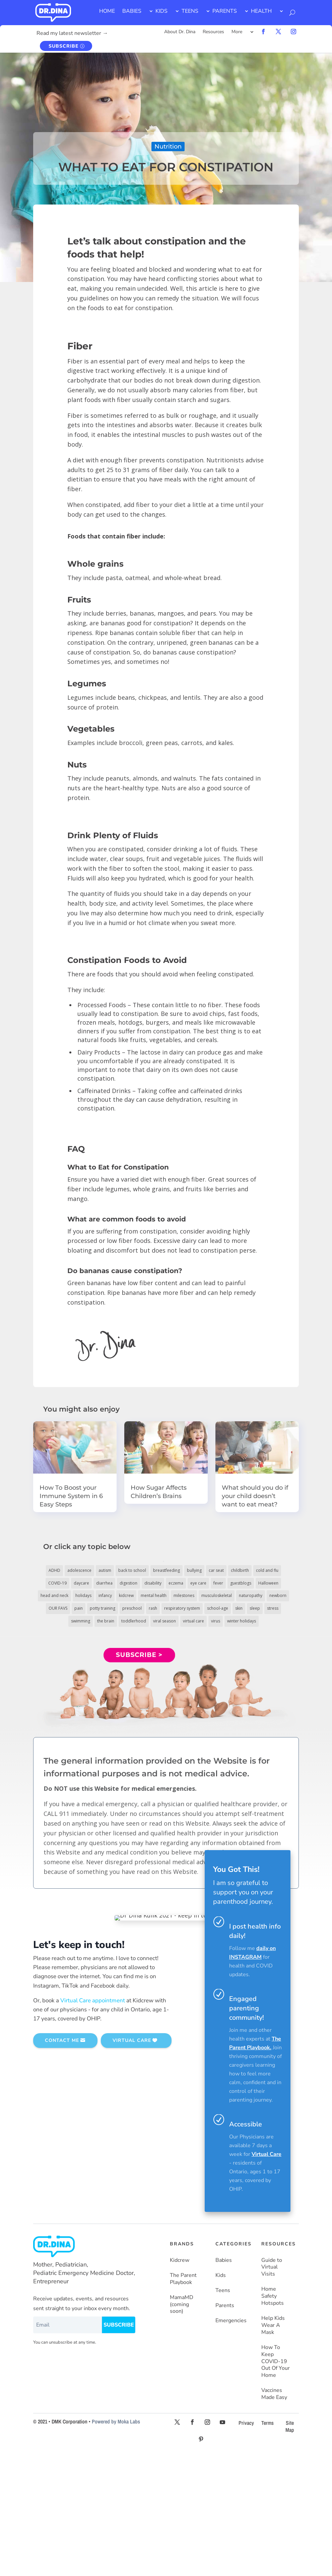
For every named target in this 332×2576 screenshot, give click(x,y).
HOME (107, 11)
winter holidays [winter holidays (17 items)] (241, 1621)
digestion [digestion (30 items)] (128, 1583)
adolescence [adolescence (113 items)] (79, 1570)
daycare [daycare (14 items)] (81, 1583)
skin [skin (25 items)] (239, 1608)
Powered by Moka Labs (116, 2421)
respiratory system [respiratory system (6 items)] (182, 1608)
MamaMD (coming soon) (181, 2304)
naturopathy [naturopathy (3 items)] (250, 1595)
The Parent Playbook (183, 2279)
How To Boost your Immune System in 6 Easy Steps (71, 1496)
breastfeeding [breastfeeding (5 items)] (166, 1570)
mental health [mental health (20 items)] (154, 1595)
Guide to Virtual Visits (271, 2267)
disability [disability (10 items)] (152, 1583)
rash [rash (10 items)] (153, 1608)
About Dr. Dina (179, 32)
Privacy (246, 2422)
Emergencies (231, 2320)
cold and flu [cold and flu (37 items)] (267, 1570)
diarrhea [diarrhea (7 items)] (104, 1583)
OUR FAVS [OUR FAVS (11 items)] (58, 1608)
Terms (267, 2422)
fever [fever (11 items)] (218, 1583)
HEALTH (261, 11)
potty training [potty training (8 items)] (102, 1608)
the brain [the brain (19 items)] (105, 1621)
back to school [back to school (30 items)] (132, 1570)
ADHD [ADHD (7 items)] (54, 1570)
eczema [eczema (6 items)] (176, 1583)
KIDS (161, 11)
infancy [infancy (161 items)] (105, 1595)
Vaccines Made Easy (274, 2394)
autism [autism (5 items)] (104, 1570)
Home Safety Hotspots (272, 2296)
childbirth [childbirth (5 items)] (240, 1570)
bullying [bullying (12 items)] (194, 1570)
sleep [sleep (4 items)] (255, 1608)
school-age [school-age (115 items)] (217, 1608)
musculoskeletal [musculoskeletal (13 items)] (216, 1595)
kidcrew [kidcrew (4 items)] (126, 1595)
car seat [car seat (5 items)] (216, 1570)
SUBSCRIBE (63, 46)
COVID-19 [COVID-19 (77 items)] (57, 1583)
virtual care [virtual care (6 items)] (193, 1621)
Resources (213, 32)
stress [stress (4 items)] (272, 1608)
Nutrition (168, 146)
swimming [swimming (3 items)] (80, 1621)
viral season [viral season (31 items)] (164, 1621)
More (236, 32)
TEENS (190, 11)
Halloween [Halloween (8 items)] (268, 1583)
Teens (222, 2290)
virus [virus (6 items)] (215, 1621)
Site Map (289, 2426)
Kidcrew (179, 2260)
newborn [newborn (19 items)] (277, 1595)
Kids (220, 2275)
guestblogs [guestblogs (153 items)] (240, 1583)
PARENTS (224, 11)
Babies (223, 2260)
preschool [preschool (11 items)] (132, 1608)
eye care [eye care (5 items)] (198, 1583)
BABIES (131, 11)
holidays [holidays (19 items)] (83, 1595)
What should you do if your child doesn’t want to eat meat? (255, 1496)
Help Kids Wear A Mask (273, 2325)
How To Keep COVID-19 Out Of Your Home (275, 2361)
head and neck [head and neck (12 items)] (54, 1595)
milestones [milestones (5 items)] (184, 1595)
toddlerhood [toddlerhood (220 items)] (133, 1621)
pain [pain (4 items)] (78, 1608)
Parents (224, 2305)
